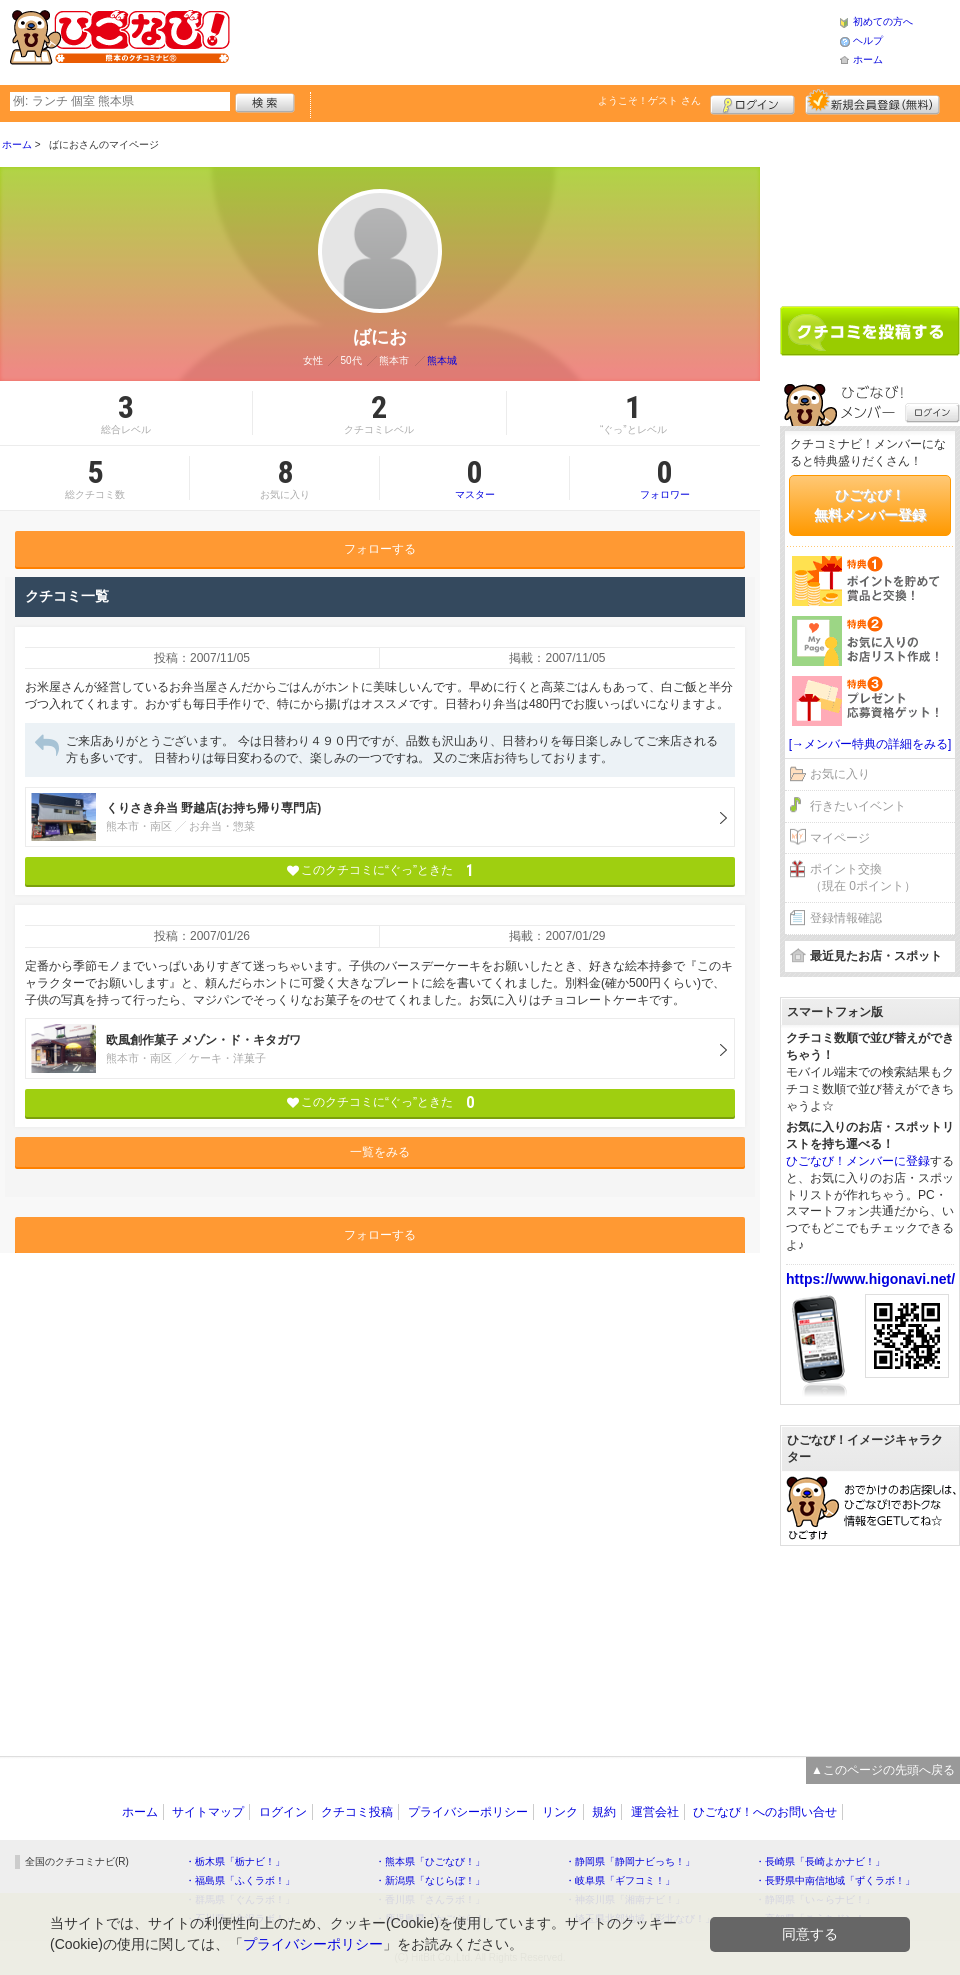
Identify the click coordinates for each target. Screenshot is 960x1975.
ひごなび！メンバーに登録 (858, 1161)
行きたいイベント (858, 806)
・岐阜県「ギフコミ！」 (620, 1880)
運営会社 (655, 1812)
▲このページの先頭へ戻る (883, 1770)
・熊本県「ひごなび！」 (430, 1861)
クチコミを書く (870, 331)
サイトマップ (208, 1812)
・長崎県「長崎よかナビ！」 (820, 1861)
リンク (560, 1812)
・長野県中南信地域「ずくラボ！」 (835, 1880)
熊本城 (442, 360)
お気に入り (840, 774)
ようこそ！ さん (649, 100)
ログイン (752, 102)
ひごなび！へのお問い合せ (765, 1812)
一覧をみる (380, 1152)
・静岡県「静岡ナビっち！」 (630, 1861)
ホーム (868, 59)
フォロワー (665, 478)
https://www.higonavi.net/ (870, 1279)
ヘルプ (868, 40)
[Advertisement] (870, 207)
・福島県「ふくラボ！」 (240, 1880)
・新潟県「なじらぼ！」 (430, 1880)
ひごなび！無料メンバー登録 (870, 505)
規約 (604, 1812)
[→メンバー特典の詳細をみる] (870, 744)
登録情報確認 (846, 918)
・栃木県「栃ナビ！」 (235, 1861)
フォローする (380, 549)
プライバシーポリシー (468, 1812)
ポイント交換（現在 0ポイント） (863, 877)
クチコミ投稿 (357, 1812)
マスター (474, 478)
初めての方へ (883, 21)
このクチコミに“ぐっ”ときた (380, 870)
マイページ (840, 838)
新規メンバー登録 (872, 102)
